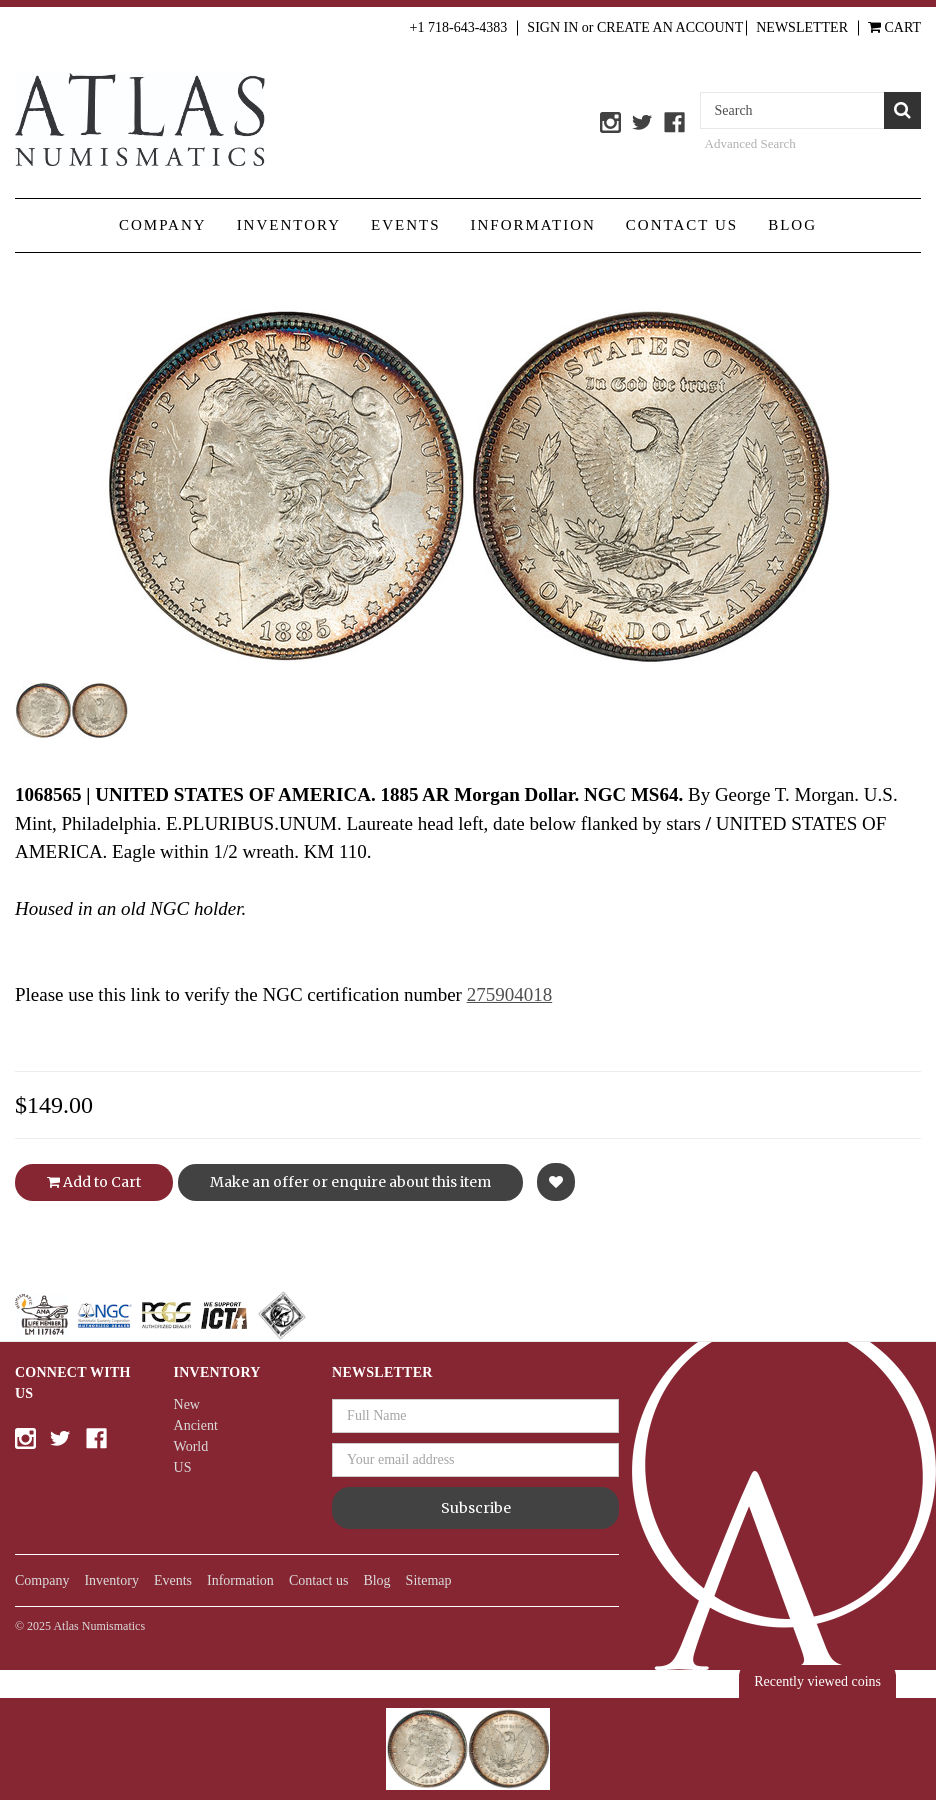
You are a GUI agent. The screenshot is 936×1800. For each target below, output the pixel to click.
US (183, 1467)
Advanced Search (750, 143)
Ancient (196, 1425)
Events (406, 225)
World (191, 1446)
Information (533, 225)
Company (163, 225)
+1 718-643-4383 (459, 27)
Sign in (552, 27)
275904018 (510, 994)
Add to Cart (94, 1182)
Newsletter (802, 27)
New (187, 1404)
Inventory (289, 225)
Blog (792, 225)
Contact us (682, 225)
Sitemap (429, 1580)
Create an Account (670, 27)
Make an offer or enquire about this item (350, 1182)
